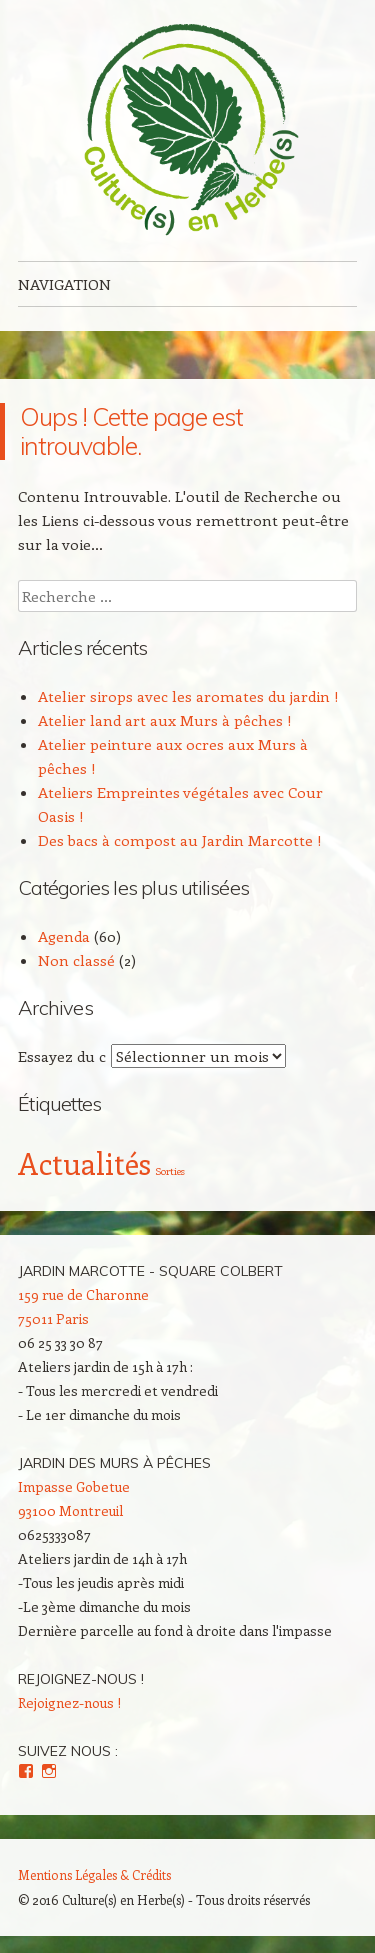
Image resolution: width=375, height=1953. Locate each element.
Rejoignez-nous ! (81, 1679)
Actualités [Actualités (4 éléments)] (84, 1163)
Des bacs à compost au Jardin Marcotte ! (180, 840)
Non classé (76, 960)
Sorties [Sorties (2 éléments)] (170, 1171)
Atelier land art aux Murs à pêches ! (165, 720)
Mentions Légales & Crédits (94, 1874)
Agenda (64, 936)
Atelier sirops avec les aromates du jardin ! (188, 696)
